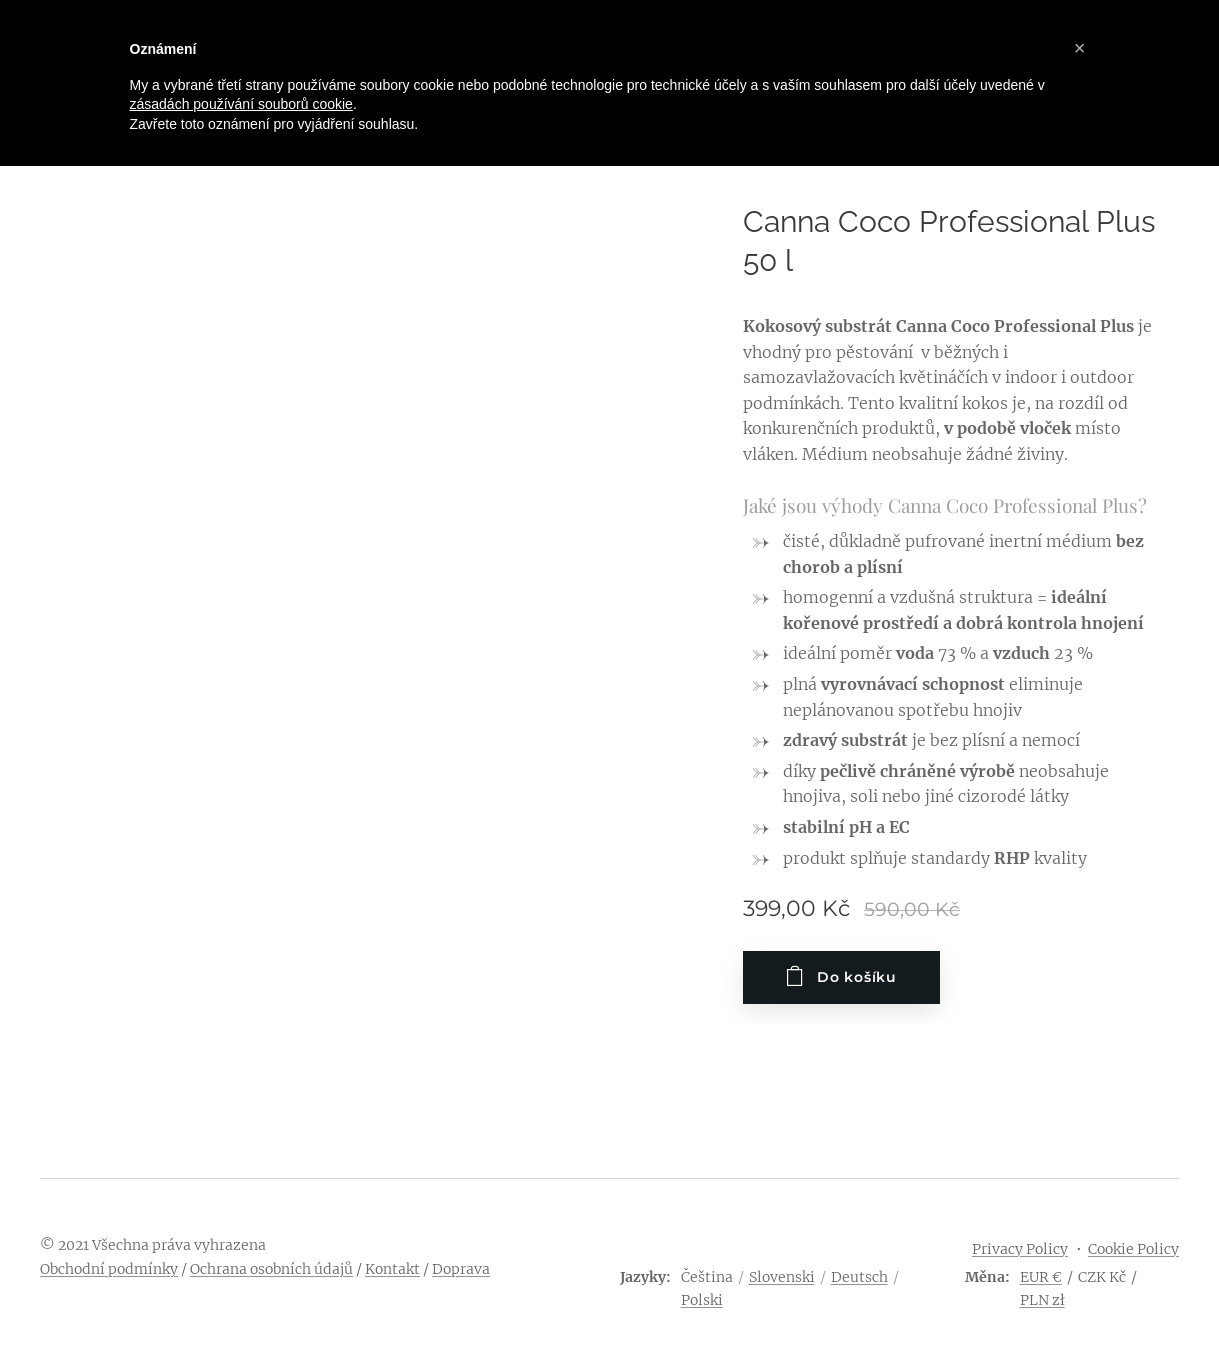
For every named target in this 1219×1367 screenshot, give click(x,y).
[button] (1080, 48)
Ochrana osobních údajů (271, 1269)
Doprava (461, 1269)
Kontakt (392, 1269)
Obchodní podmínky (109, 1269)
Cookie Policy (1133, 1249)
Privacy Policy (1020, 1249)
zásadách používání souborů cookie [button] (241, 104)
